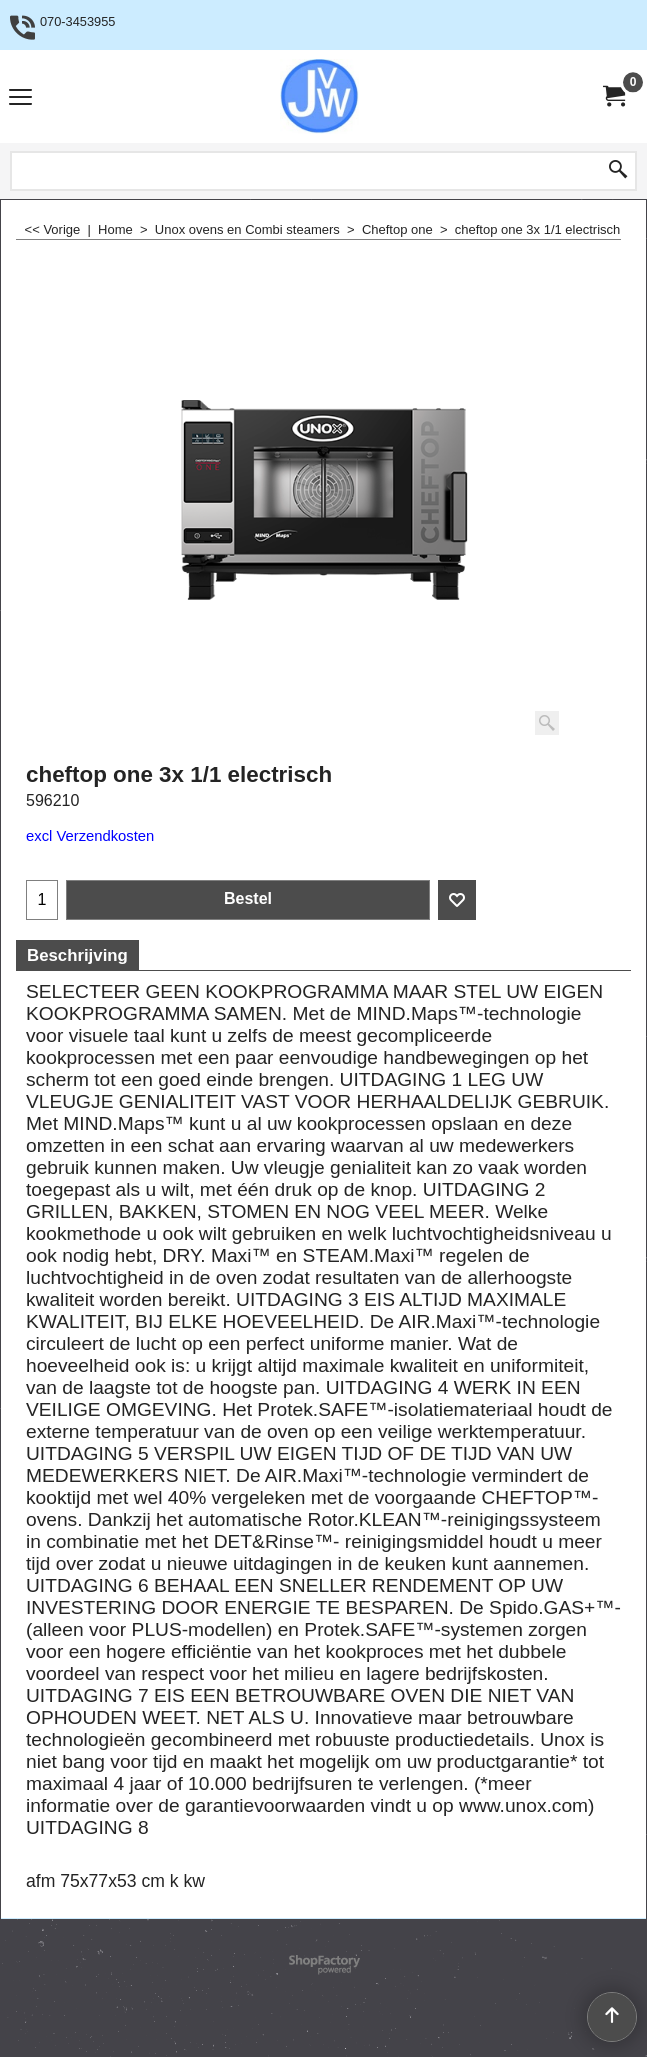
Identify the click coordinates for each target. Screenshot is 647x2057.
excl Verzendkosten (90, 836)
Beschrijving (77, 955)
